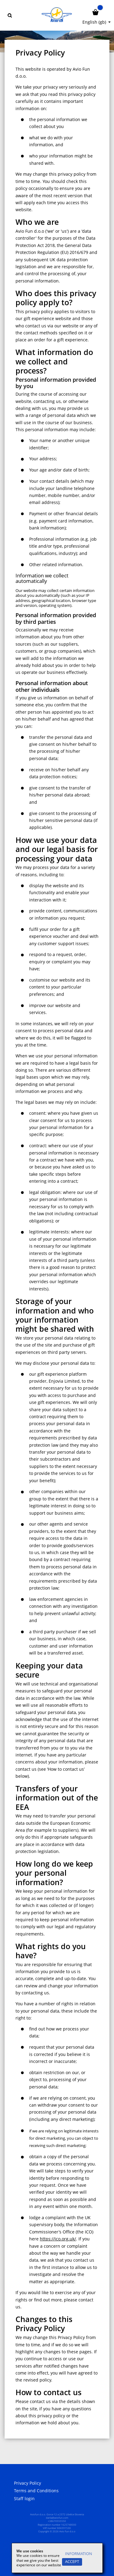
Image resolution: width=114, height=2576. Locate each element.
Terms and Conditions (36, 2490)
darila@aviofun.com (57, 2517)
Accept (72, 2561)
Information (78, 2553)
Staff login (24, 2498)
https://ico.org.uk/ (58, 2239)
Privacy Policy (27, 2483)
